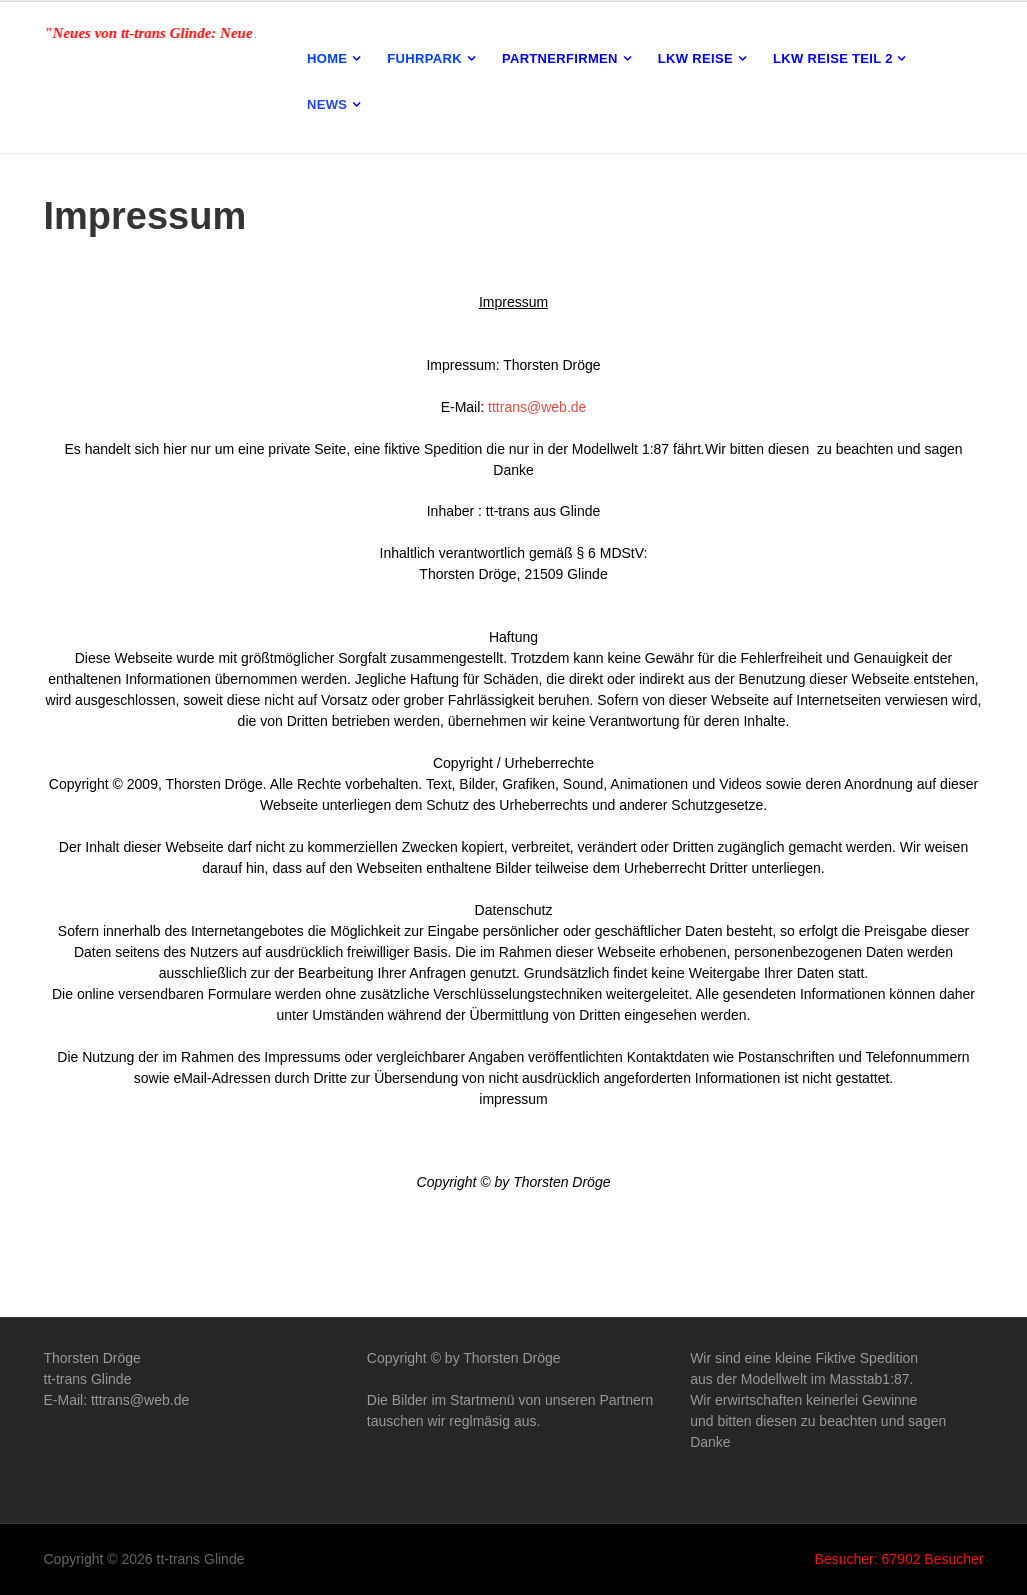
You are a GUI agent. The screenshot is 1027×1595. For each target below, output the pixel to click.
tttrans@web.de (535, 407)
